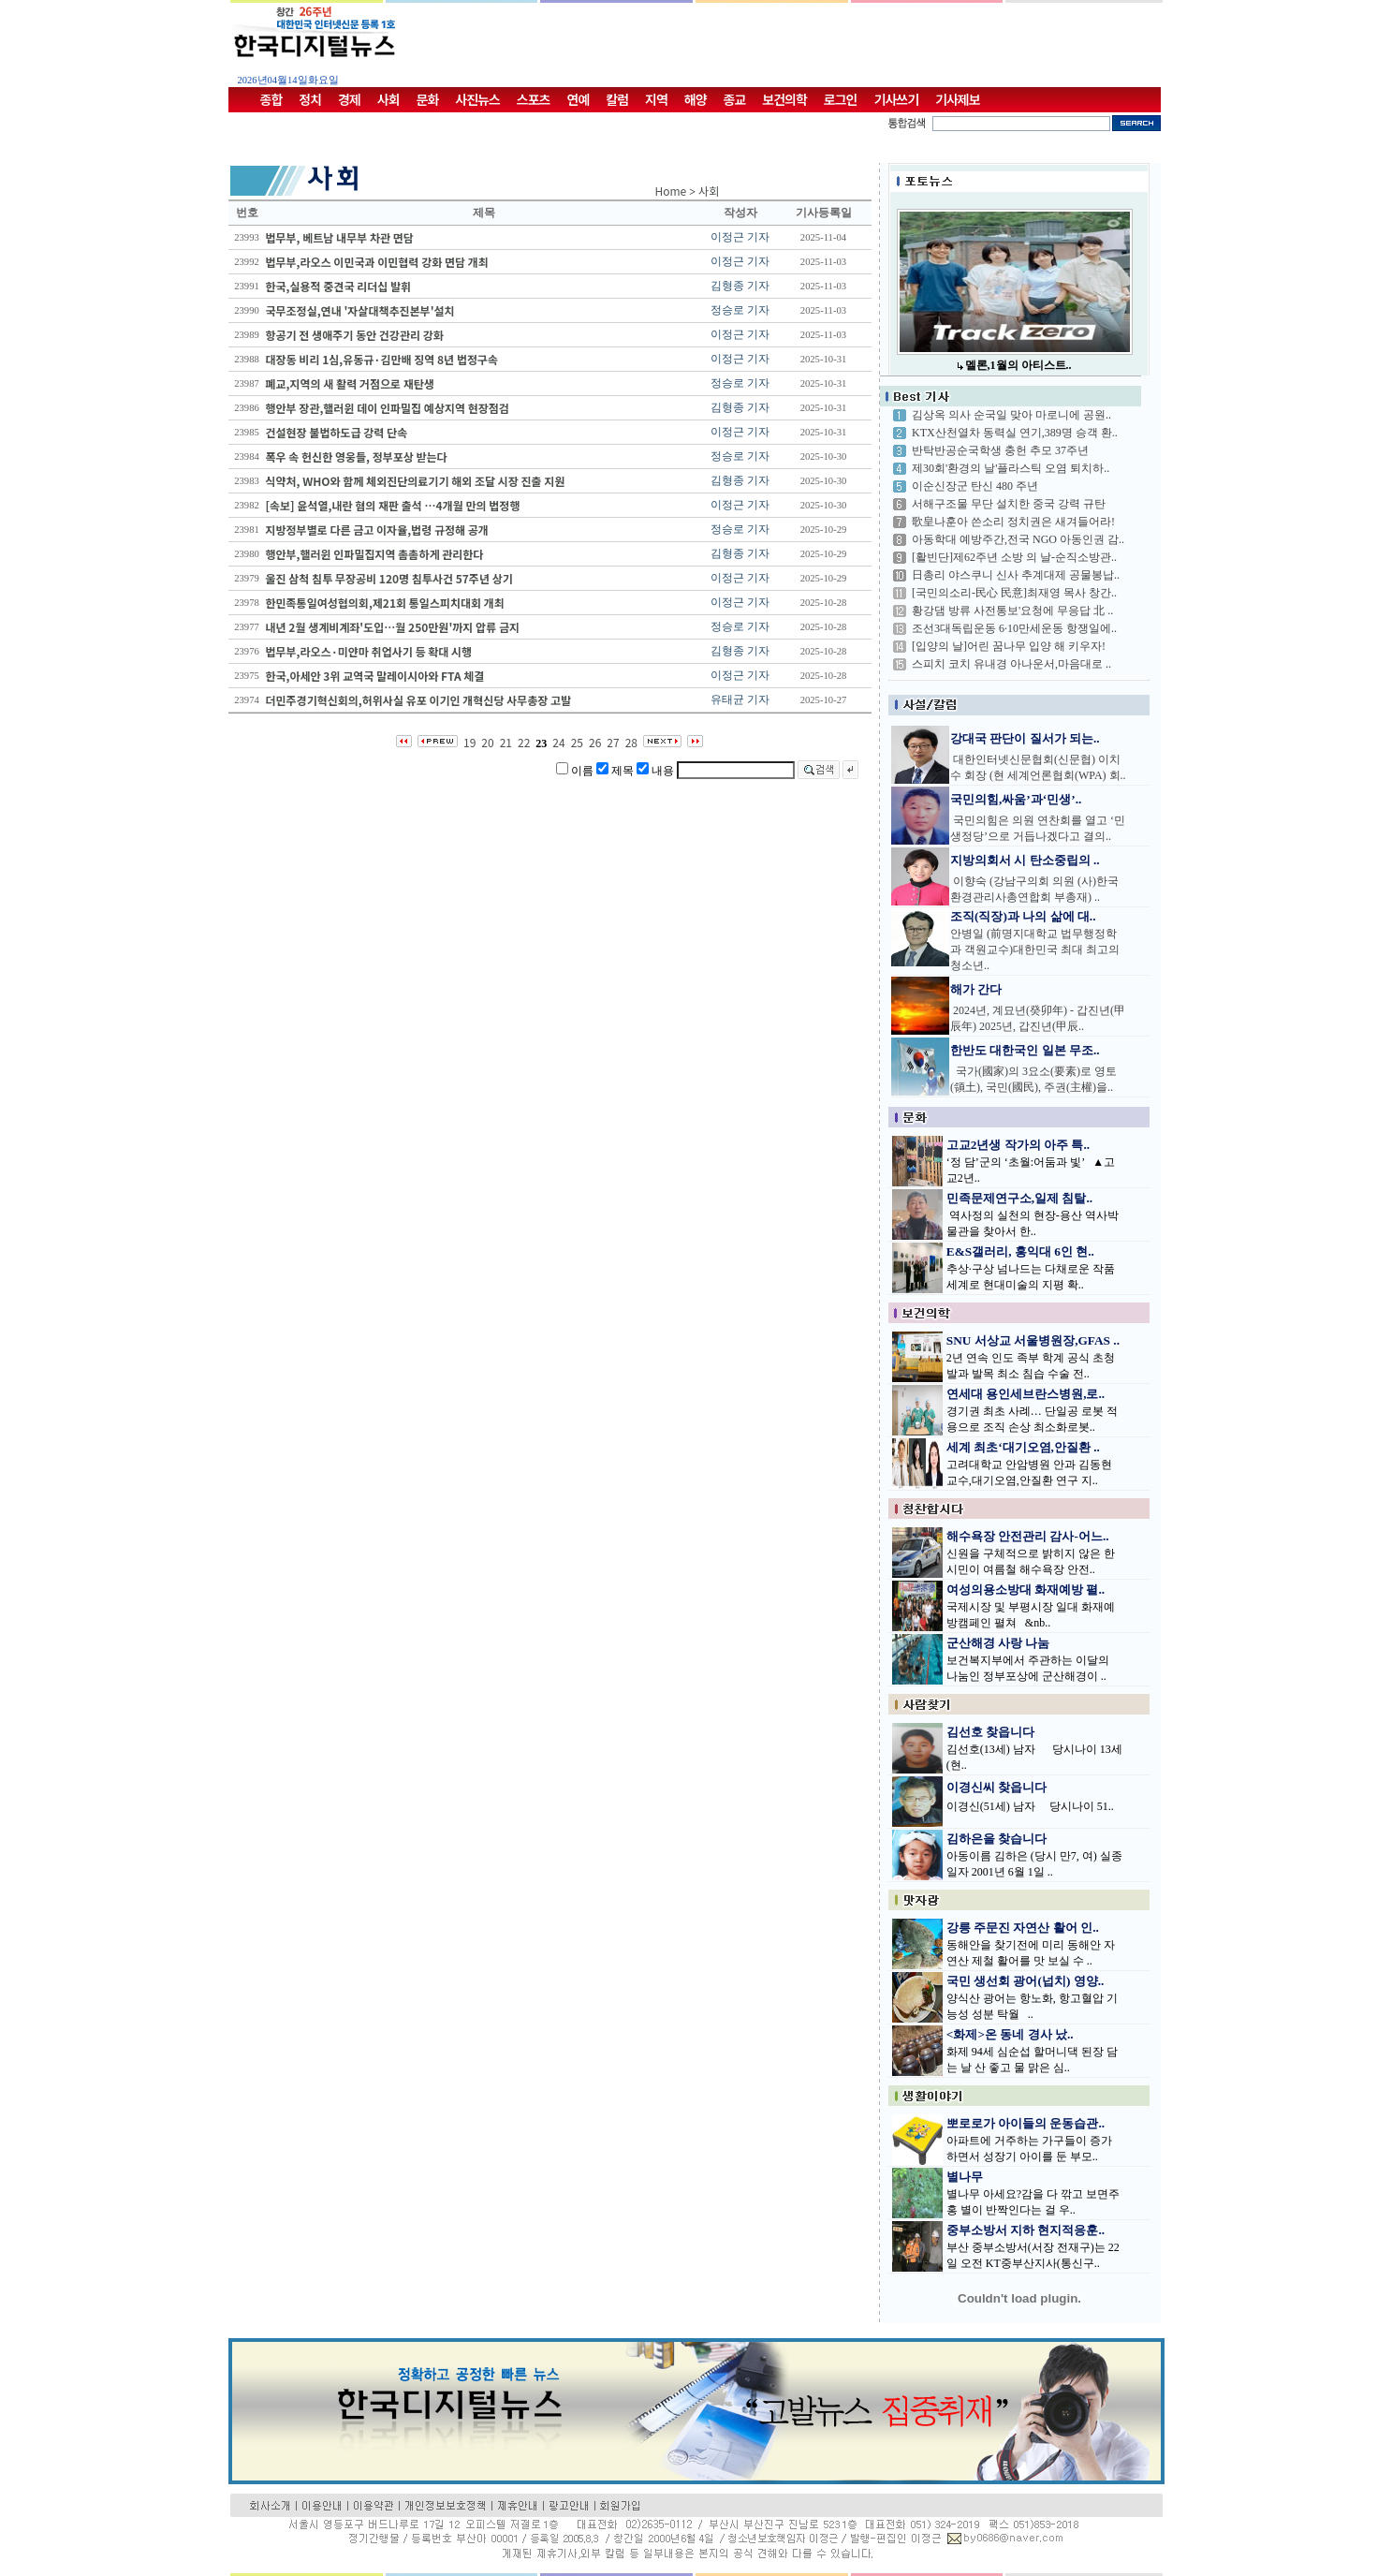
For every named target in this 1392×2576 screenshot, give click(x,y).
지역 (656, 99)
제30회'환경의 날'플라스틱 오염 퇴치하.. (1010, 468)
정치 (310, 99)
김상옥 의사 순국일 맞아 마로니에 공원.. (1011, 414)
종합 (271, 99)
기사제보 (957, 99)
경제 (349, 99)
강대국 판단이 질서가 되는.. (1025, 738)
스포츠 (533, 99)
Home (671, 191)
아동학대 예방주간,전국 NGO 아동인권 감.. (1018, 539)
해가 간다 (976, 989)
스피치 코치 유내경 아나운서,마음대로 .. (1011, 663)
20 (487, 742)
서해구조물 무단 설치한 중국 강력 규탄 (1009, 503)
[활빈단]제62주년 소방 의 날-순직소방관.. (1014, 557)
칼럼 (617, 99)
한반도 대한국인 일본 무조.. (1025, 1050)
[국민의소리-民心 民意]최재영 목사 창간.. (1014, 592)
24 (558, 742)
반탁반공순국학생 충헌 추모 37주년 (1000, 450)
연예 (578, 99)
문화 (428, 99)
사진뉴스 (477, 99)
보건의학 (784, 99)
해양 (695, 99)
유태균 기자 (740, 699)
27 (613, 742)
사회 (388, 99)
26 (595, 742)
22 (524, 742)
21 (506, 742)
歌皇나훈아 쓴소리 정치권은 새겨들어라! (1013, 521)
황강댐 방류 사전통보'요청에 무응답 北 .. (1012, 610)
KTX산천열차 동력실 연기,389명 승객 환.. (1015, 432)
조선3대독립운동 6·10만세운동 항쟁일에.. (1014, 628)
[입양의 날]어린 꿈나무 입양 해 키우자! (1009, 646)
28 (631, 742)
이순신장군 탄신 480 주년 (975, 486)
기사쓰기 (896, 99)
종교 (735, 99)
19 (469, 742)
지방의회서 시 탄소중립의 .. (1025, 860)
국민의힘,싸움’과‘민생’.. (1015, 799)
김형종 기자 (740, 285)
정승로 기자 (740, 309)
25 (577, 742)
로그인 (840, 99)
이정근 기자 (740, 236)
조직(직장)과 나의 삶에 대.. (1023, 916)
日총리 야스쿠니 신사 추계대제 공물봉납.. (1016, 574)
